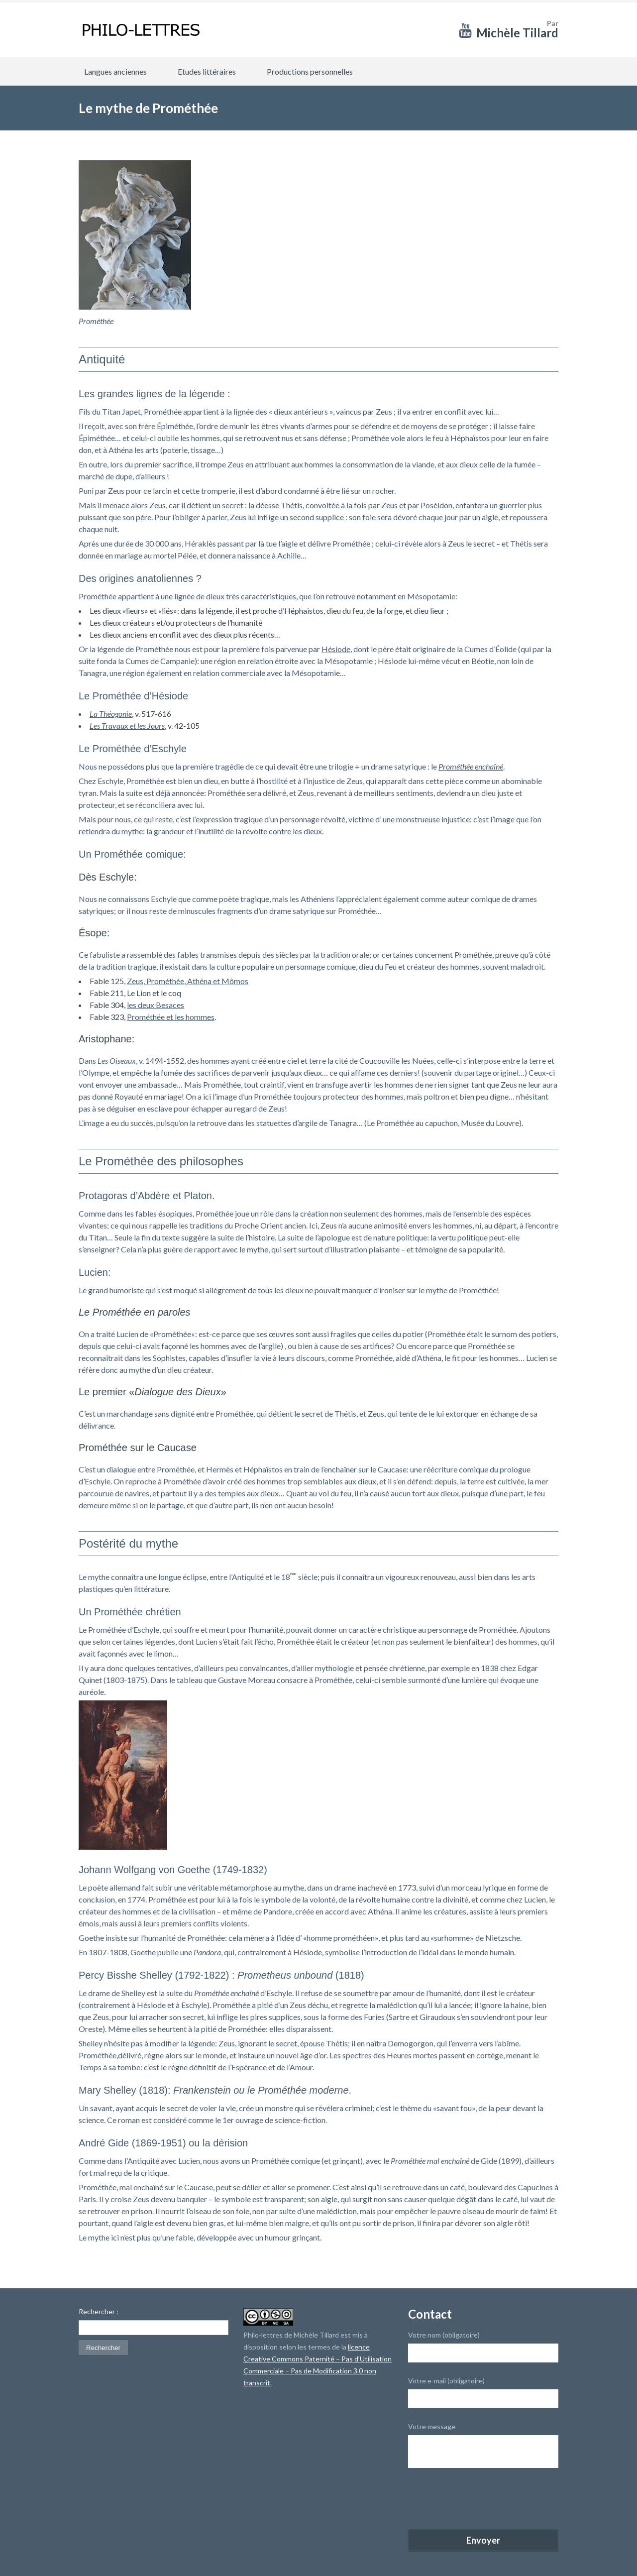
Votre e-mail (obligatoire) (446, 2380)
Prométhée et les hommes (170, 1016)
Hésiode (335, 649)
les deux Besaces (155, 1004)
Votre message (431, 2426)
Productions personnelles (310, 71)
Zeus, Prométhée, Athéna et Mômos (187, 981)
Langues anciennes (115, 71)
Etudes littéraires (207, 71)
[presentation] (483, 2499)
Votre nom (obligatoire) (444, 2335)
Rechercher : (98, 2311)
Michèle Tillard (517, 32)
